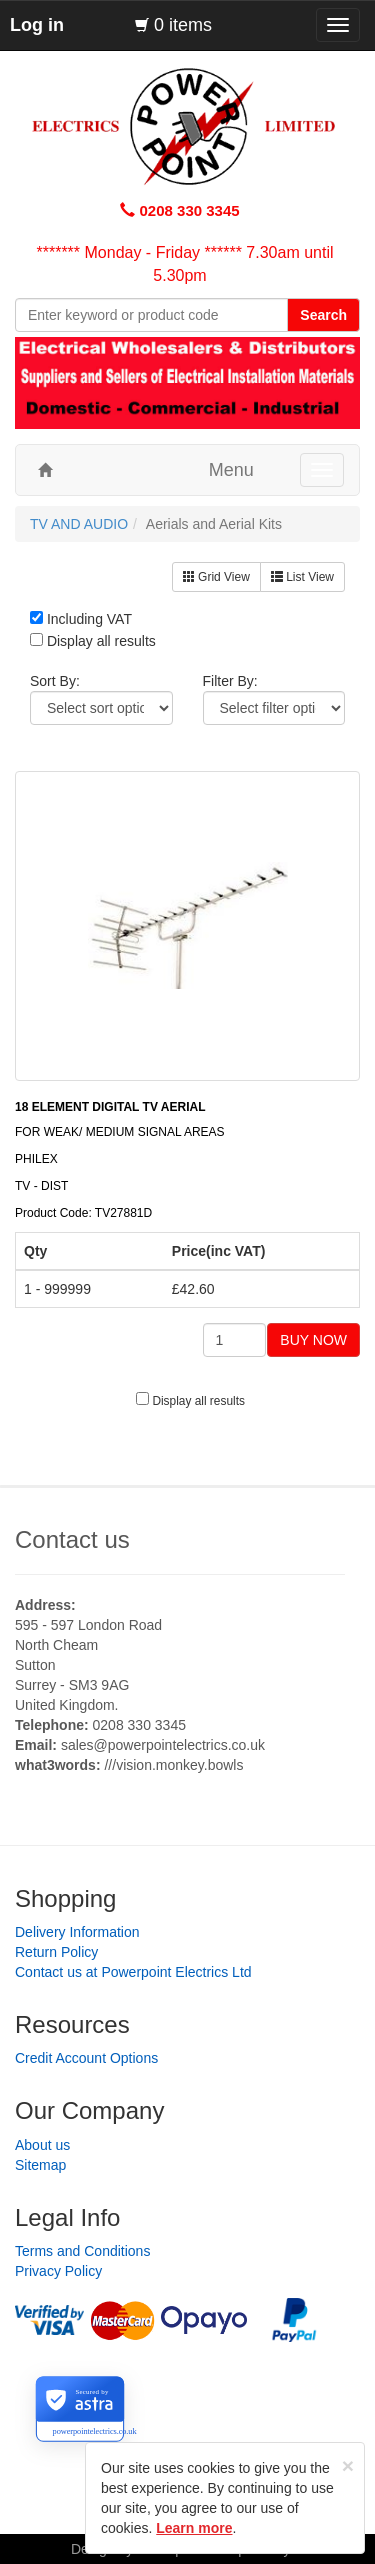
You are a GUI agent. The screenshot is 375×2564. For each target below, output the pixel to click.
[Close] (348, 2465)
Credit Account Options (86, 2058)
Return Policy (56, 1952)
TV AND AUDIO (79, 524)
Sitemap (40, 2165)
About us (42, 2145)
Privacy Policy (58, 2271)
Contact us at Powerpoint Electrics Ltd (133, 1972)
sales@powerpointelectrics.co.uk (163, 1745)
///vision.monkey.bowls (173, 1765)
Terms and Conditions (82, 2251)
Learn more (194, 2528)
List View (302, 577)
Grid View (216, 577)
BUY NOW (313, 1340)
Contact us (72, 1539)
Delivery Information (77, 1932)
